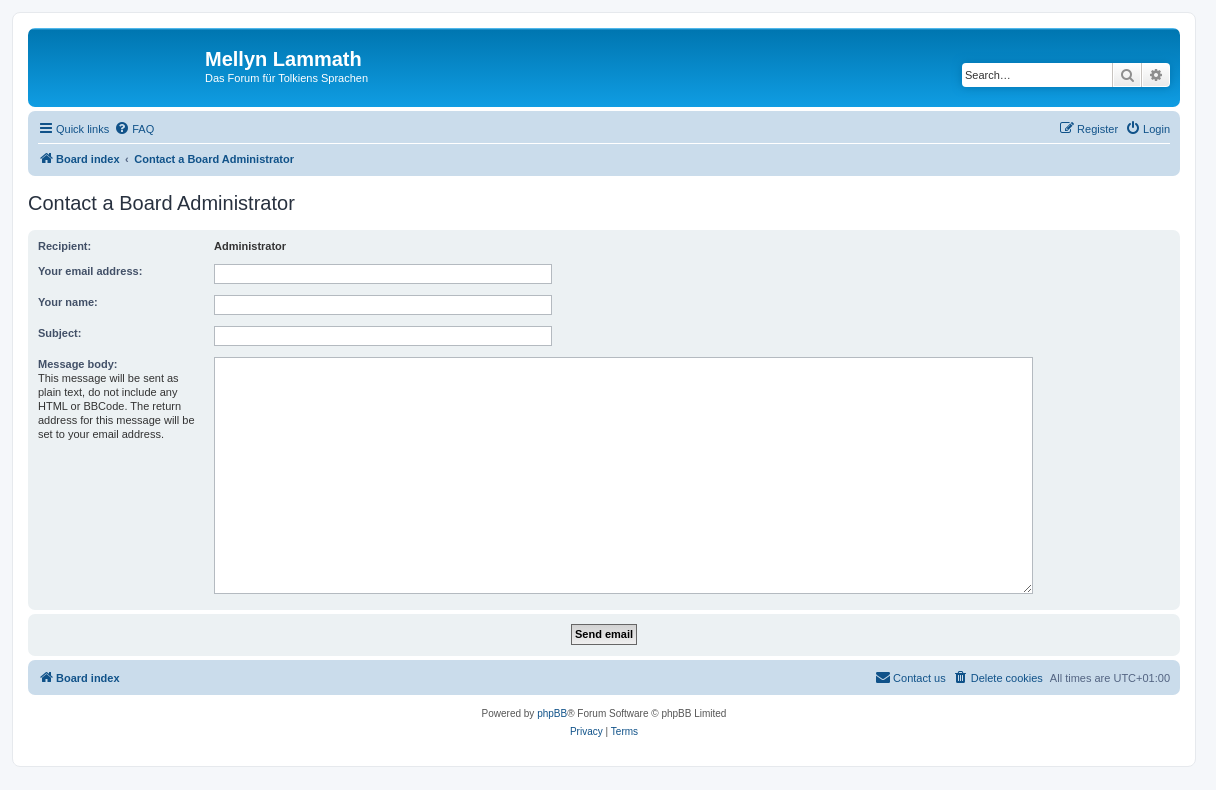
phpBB (552, 713)
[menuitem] (134, 129)
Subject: (59, 333)
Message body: (77, 364)
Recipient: (64, 246)
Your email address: (90, 271)
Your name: (68, 302)
